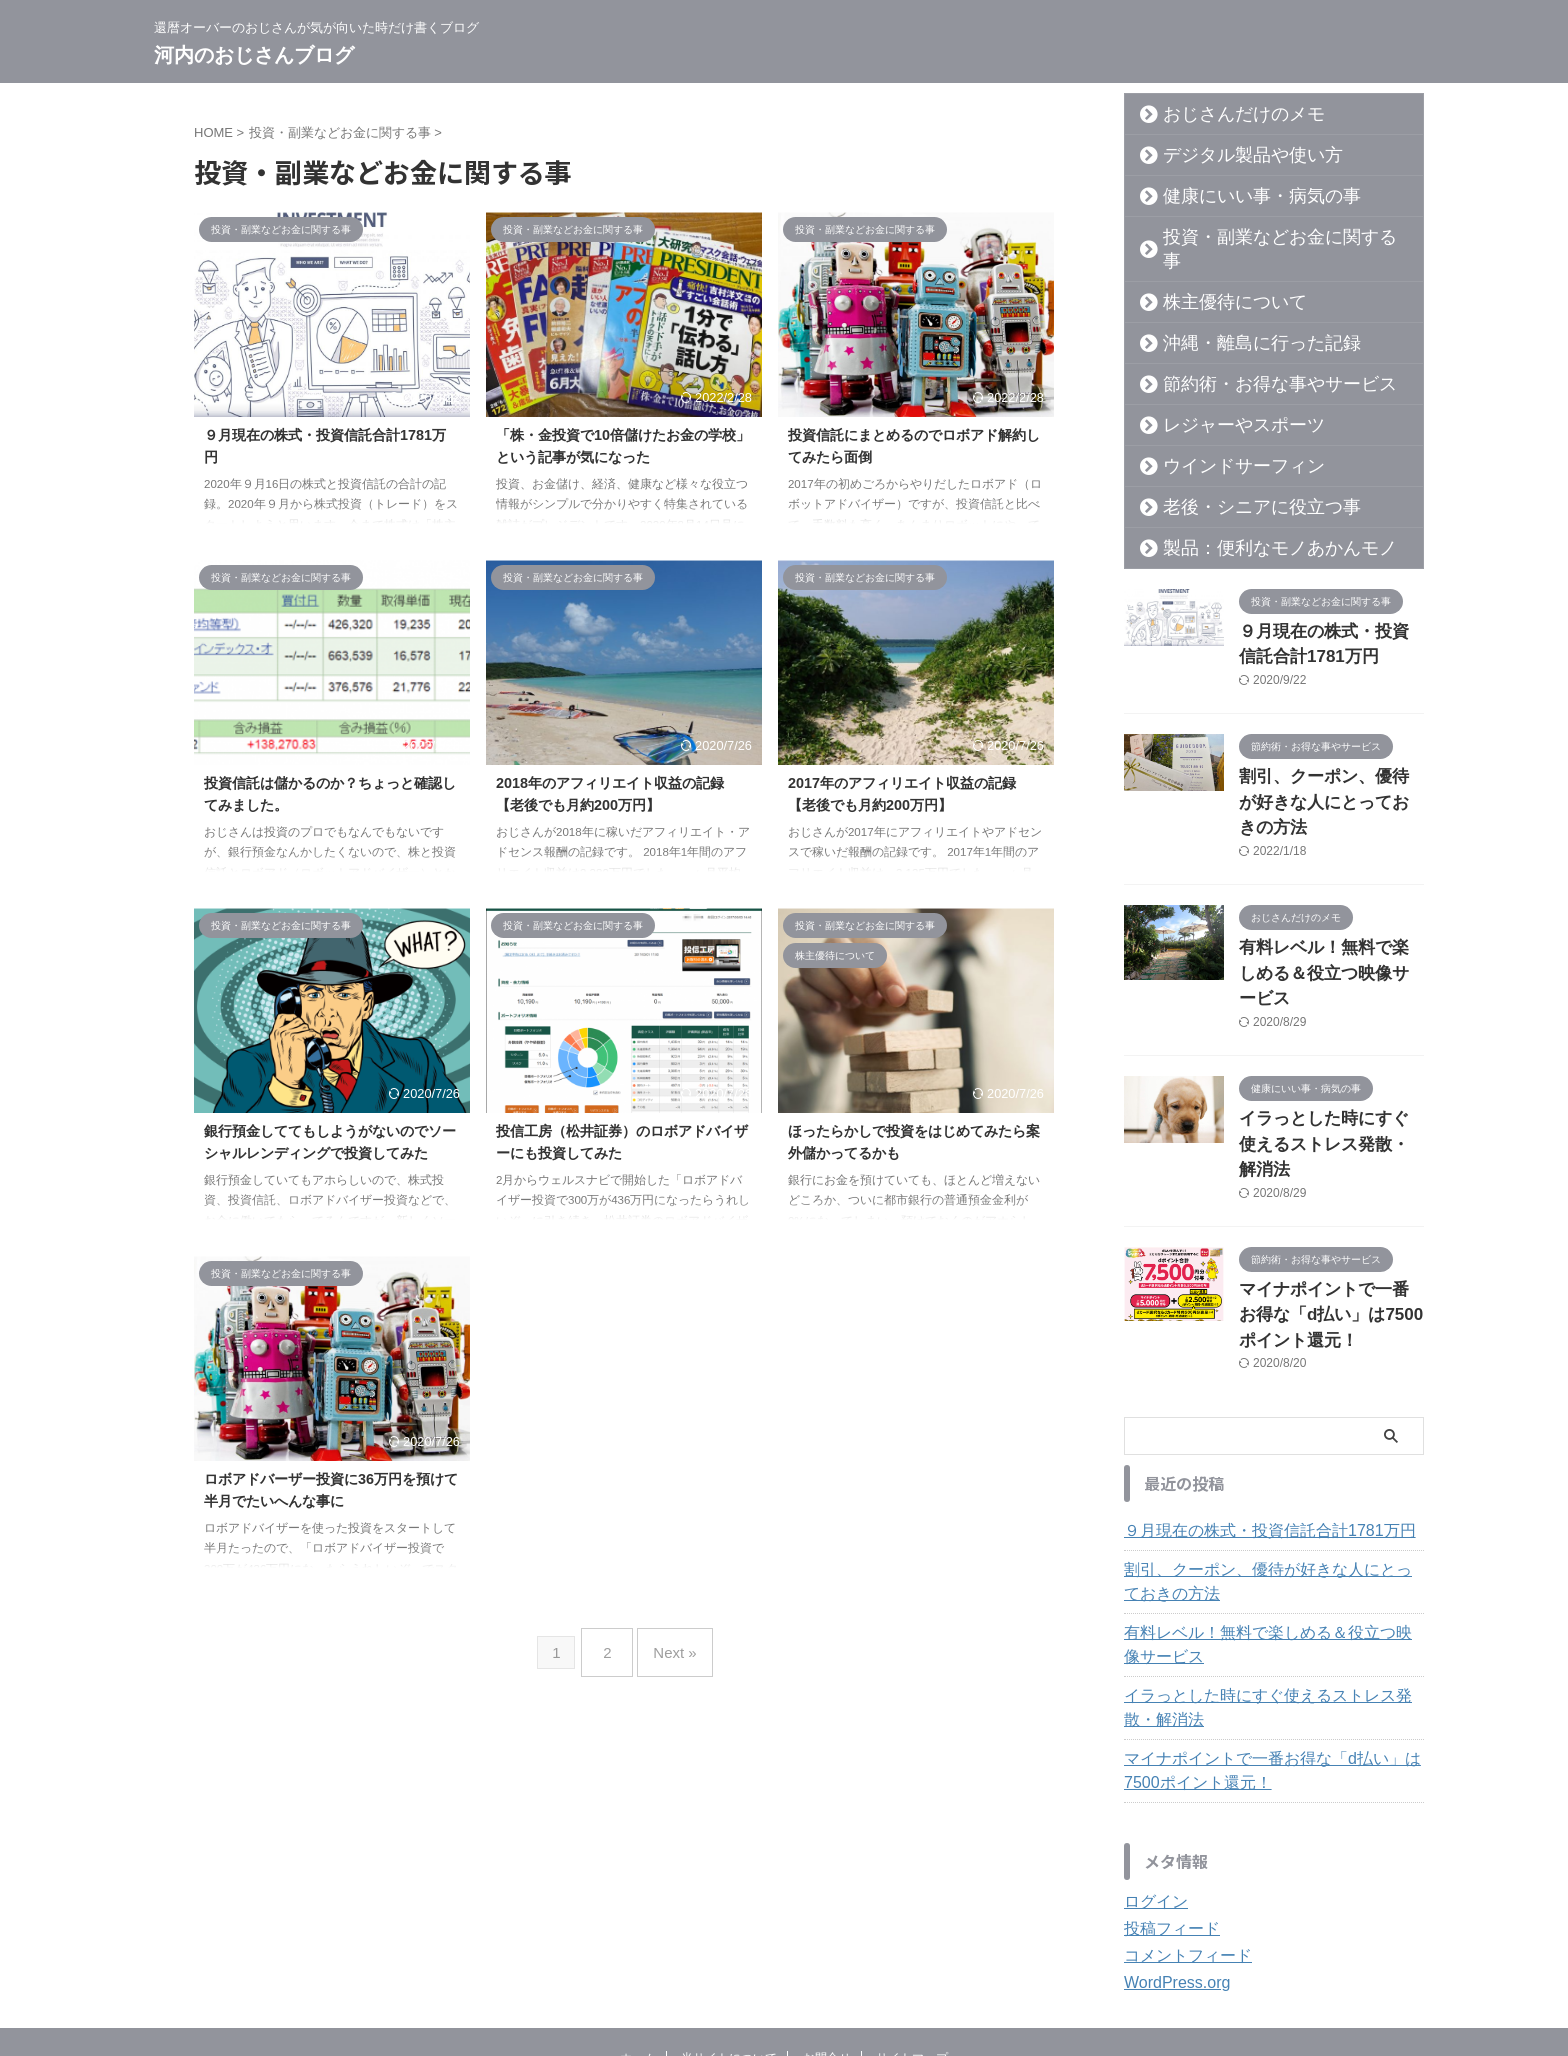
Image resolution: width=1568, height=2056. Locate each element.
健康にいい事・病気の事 (1236, 196)
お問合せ (827, 1924)
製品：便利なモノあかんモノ (1250, 524)
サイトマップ (912, 1924)
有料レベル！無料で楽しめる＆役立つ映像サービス (1271, 1511)
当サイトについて (729, 1924)
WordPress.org (1170, 1849)
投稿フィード (1166, 1795)
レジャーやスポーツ (1222, 401)
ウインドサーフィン (1222, 442)
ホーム (638, 1924)
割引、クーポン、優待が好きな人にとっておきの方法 (1271, 1448)
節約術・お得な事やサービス (1250, 360)
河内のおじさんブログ (254, 55)
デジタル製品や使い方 (1229, 155)
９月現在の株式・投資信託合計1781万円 (1251, 1397)
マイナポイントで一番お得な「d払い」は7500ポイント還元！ (1330, 1185)
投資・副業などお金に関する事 (1257, 237)
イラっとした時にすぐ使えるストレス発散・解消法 (1271, 1574)
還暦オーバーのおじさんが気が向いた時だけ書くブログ (784, 1962)
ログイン (1152, 1768)
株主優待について (1215, 278)
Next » (669, 1644)
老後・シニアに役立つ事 (1236, 483)
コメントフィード (1180, 1822)
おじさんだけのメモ (1222, 114)
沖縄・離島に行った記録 (1236, 319)
